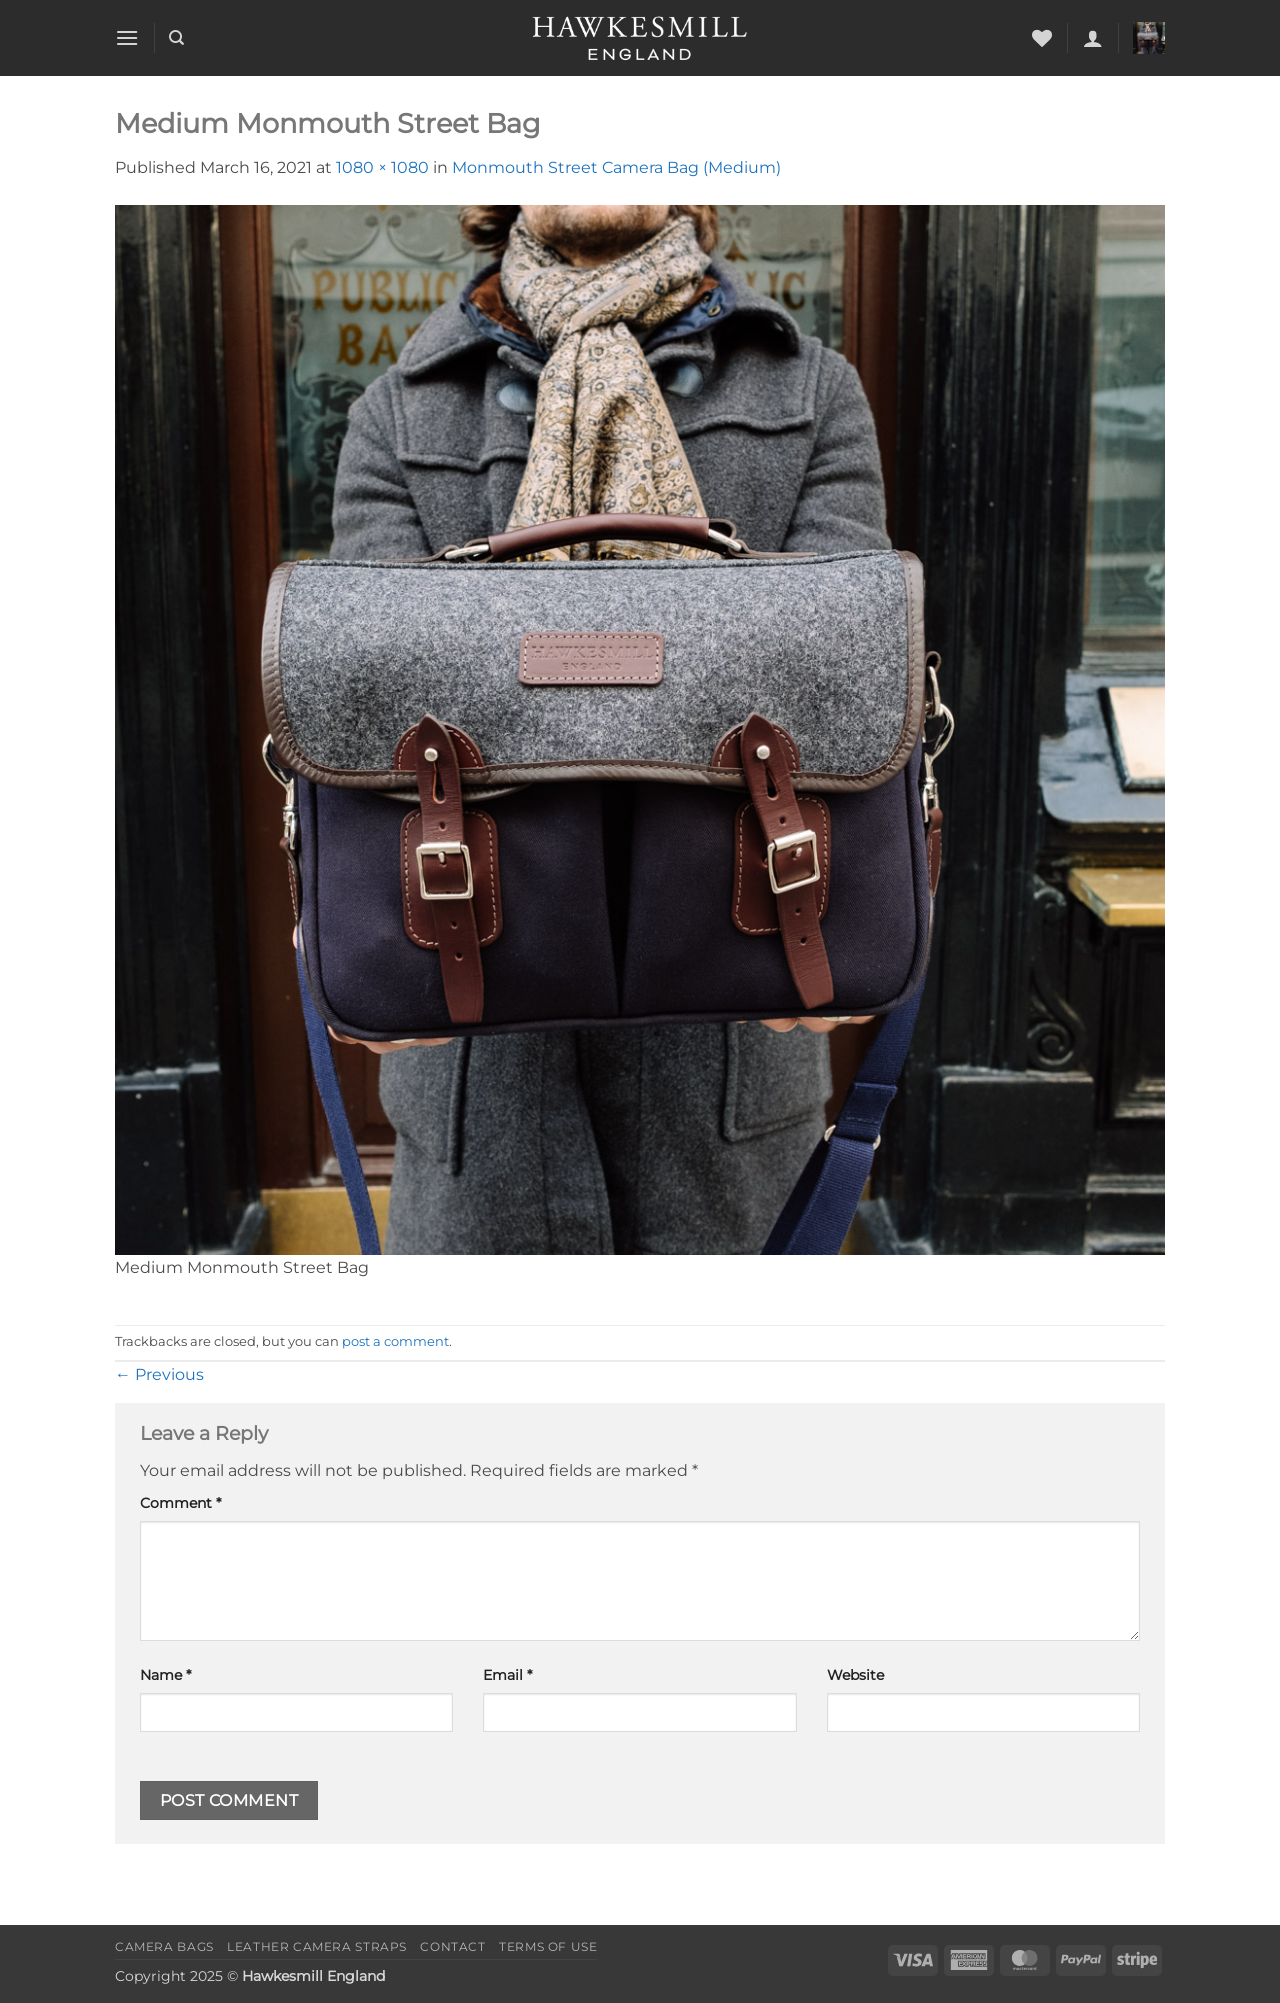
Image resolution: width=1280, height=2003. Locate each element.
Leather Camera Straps (317, 1946)
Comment (180, 1503)
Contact (452, 1946)
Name (165, 1675)
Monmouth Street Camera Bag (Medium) (616, 167)
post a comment (395, 1341)
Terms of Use (548, 1946)
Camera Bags (164, 1946)
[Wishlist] (1042, 38)
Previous (159, 1374)
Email (507, 1675)
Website (855, 1675)
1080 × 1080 (382, 167)
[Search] (176, 38)
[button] (127, 37)
